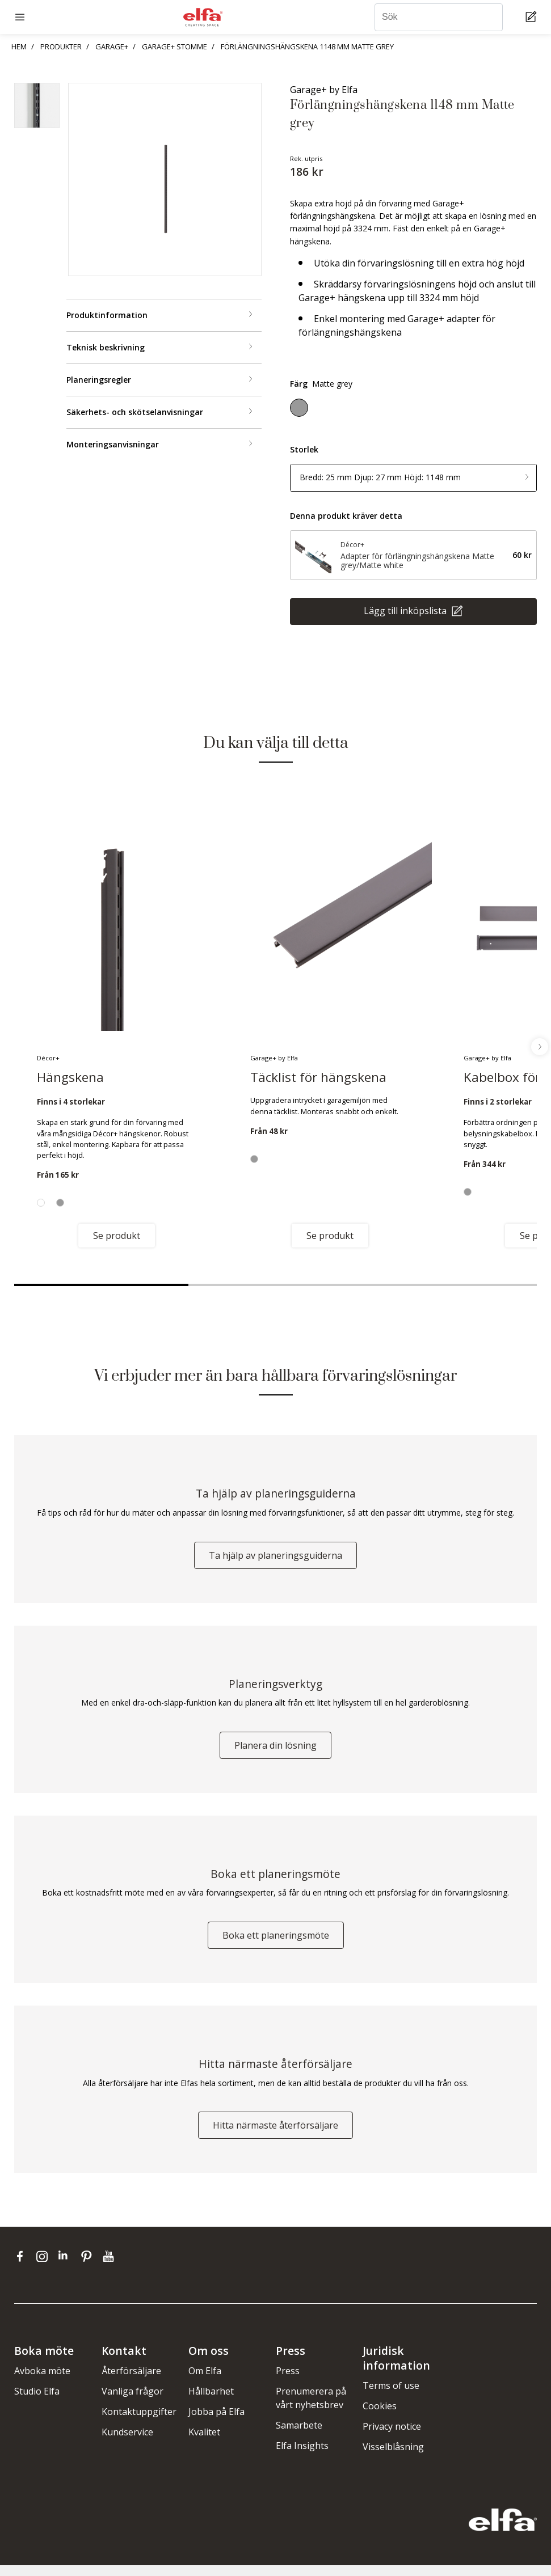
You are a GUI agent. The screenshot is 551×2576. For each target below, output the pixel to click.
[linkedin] (66, 2267)
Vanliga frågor (132, 2402)
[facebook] (22, 2267)
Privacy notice (392, 2437)
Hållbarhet (211, 2402)
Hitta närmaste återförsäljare (275, 2136)
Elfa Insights (302, 2456)
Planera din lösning (275, 1750)
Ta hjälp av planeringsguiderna (275, 1557)
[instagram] (44, 2267)
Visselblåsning (393, 2457)
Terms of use (391, 2396)
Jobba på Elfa (216, 2422)
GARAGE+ (111, 46)
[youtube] (110, 2267)
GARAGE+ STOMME (174, 46)
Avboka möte (42, 2381)
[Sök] (439, 17)
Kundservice (127, 2443)
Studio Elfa (37, 2402)
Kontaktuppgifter (139, 2422)
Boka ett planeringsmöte (275, 1943)
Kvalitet (204, 2443)
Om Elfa (204, 2381)
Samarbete (299, 2436)
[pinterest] (89, 2267)
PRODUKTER (61, 46)
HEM (19, 46)
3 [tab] (450, 1285)
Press (288, 2381)
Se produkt (116, 1235)
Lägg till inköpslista (406, 610)
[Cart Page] (532, 17)
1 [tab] (101, 1285)
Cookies (380, 2416)
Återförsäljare (131, 2381)
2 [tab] (275, 1285)
